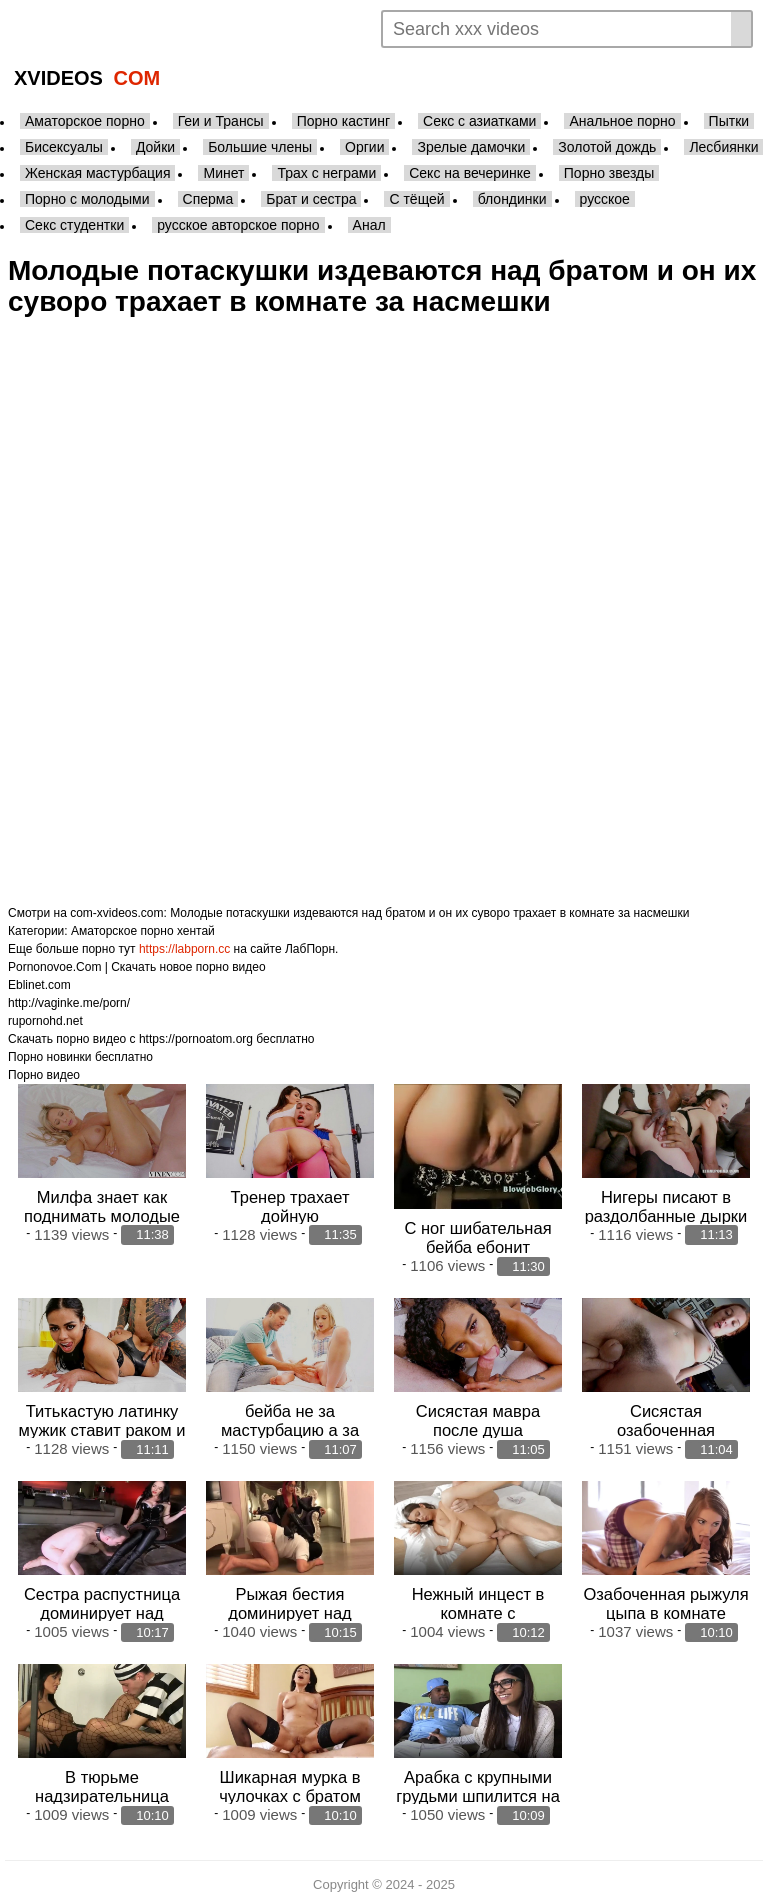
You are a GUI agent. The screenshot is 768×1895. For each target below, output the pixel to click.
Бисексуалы (64, 147)
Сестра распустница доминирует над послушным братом (102, 1606)
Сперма (208, 199)
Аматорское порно (85, 121)
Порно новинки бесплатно (80, 1057)
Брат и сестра (311, 199)
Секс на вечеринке (470, 173)
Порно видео (44, 1075)
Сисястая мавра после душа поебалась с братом (478, 1425)
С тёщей (416, 199)
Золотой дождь (607, 147)
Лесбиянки (723, 147)
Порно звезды (609, 173)
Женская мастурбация (97, 173)
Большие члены (260, 147)
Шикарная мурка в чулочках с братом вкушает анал (289, 1787)
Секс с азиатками (479, 121)
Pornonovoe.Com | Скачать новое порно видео (137, 967)
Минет (223, 173)
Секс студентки (74, 225)
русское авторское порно (238, 225)
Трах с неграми (326, 173)
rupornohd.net (45, 1021)
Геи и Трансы (221, 121)
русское (605, 199)
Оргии (364, 147)
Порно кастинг (343, 121)
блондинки (512, 199)
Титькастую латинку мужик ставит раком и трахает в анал (101, 1425)
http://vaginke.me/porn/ (69, 1003)
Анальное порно (622, 121)
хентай (196, 931)
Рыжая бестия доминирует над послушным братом (290, 1606)
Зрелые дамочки (471, 147)
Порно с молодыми (87, 199)
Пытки (729, 121)
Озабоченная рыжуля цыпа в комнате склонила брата (665, 1606)
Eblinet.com (39, 985)
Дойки (155, 147)
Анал (369, 225)
